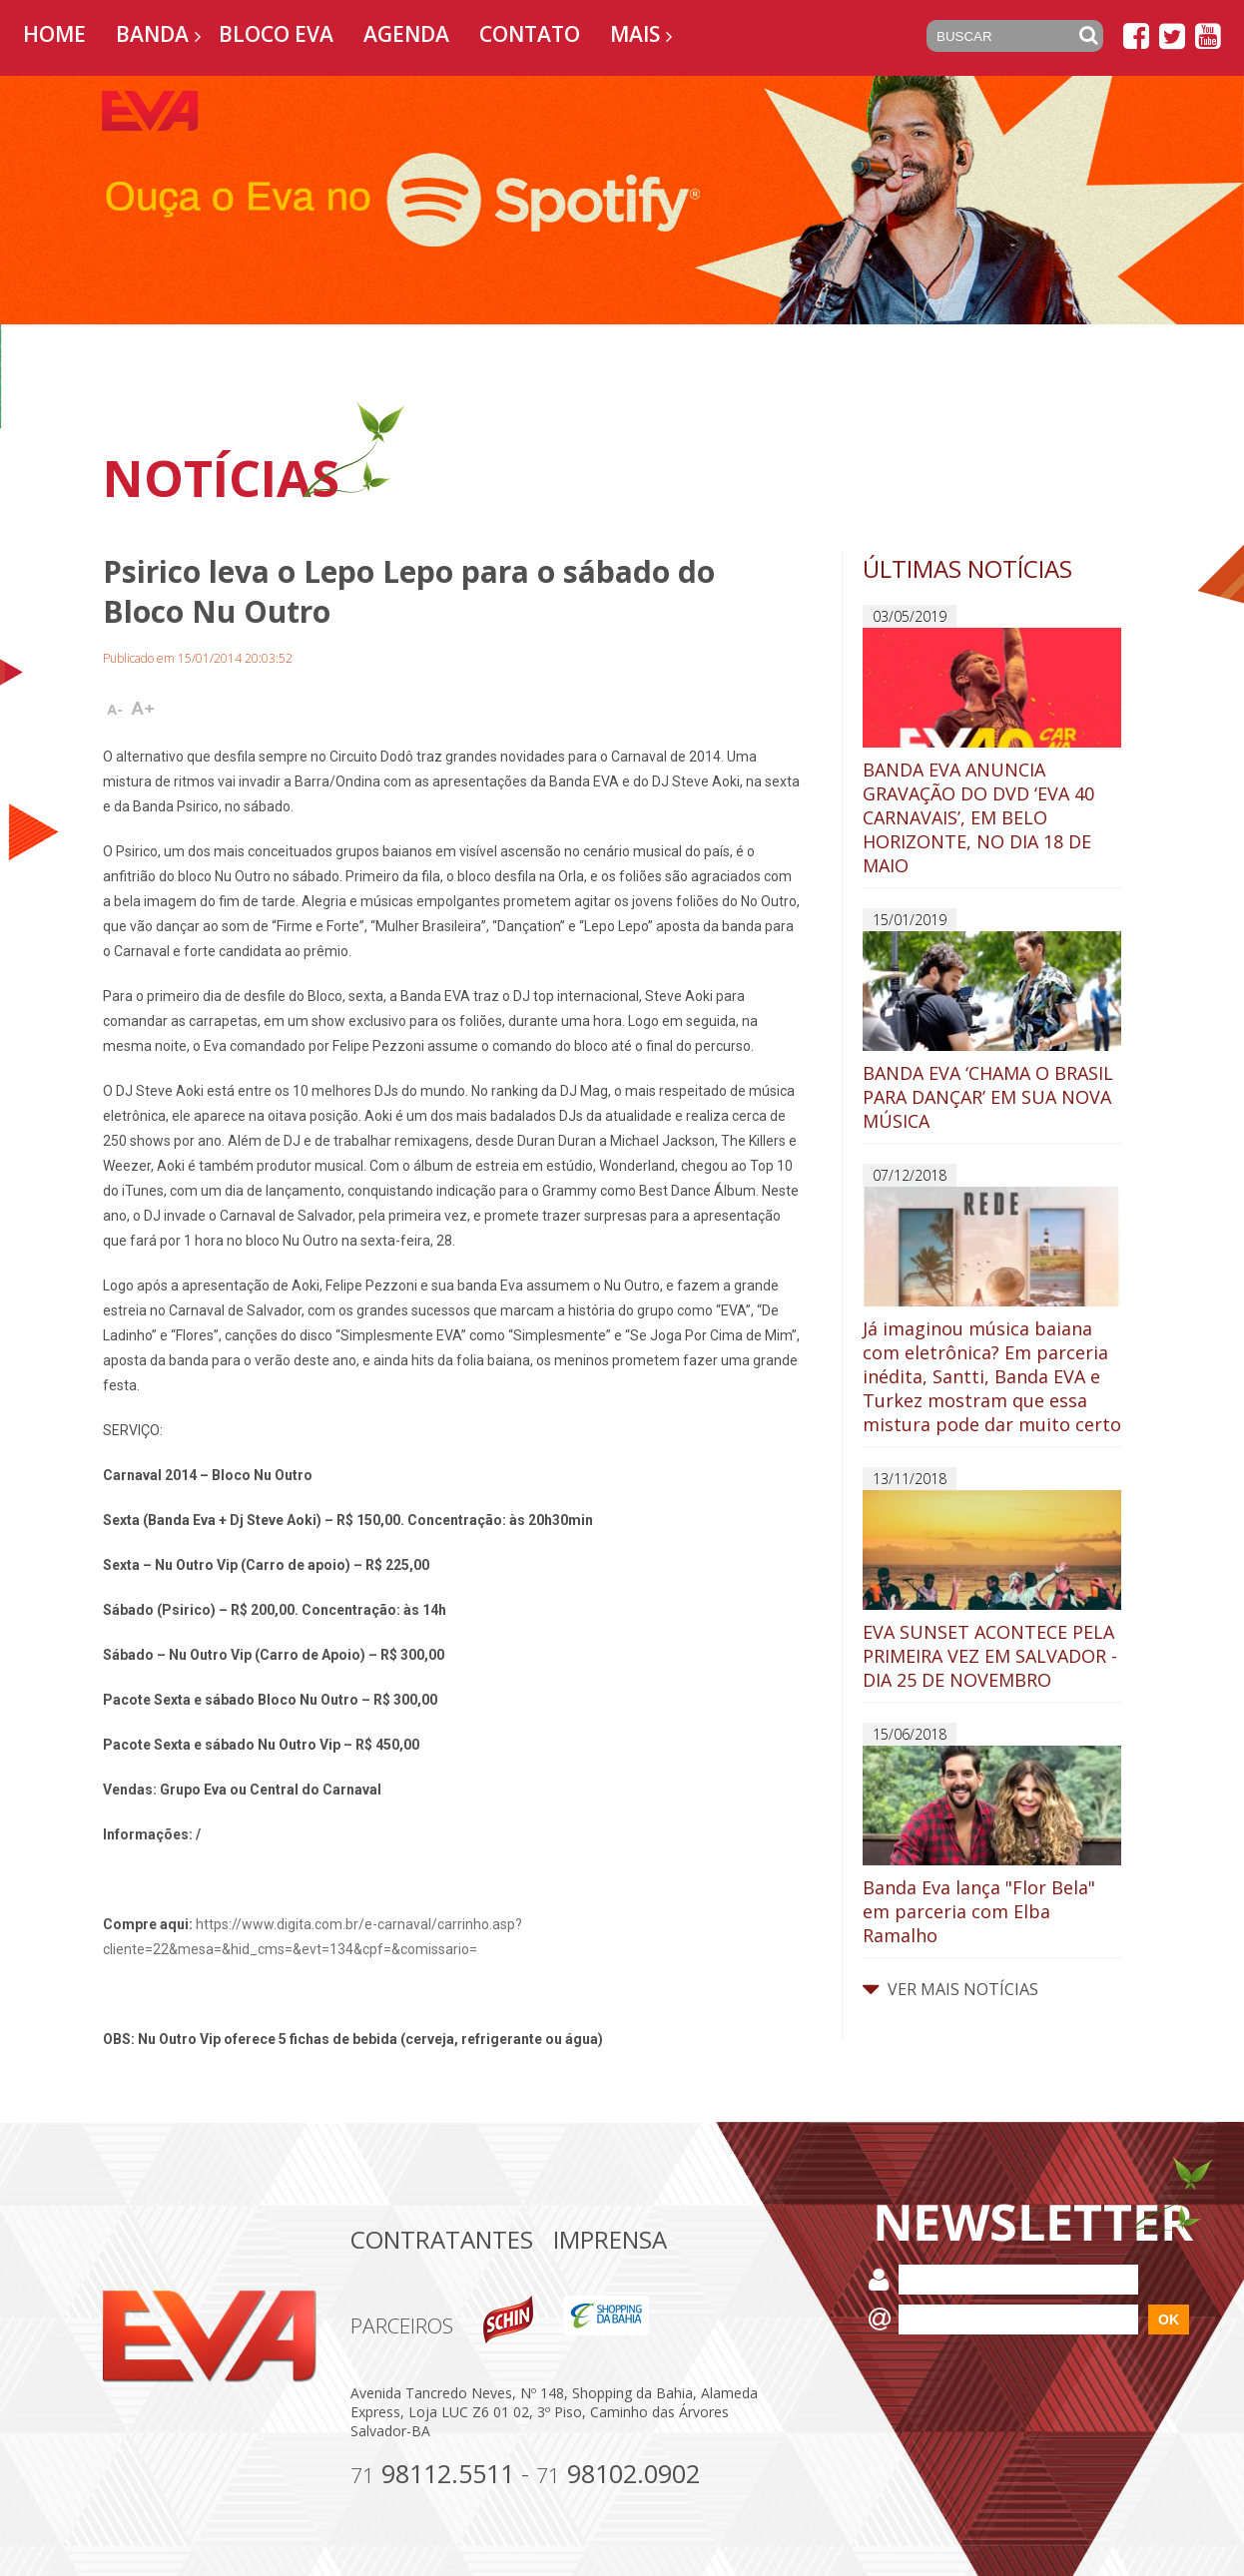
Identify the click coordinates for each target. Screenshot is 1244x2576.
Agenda (406, 34)
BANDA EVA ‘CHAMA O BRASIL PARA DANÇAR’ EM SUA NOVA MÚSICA (992, 1032)
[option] (622, 200)
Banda (152, 34)
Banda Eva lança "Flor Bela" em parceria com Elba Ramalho (992, 1846)
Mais (635, 34)
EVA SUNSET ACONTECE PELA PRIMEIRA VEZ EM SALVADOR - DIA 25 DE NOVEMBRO (992, 1591)
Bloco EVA (276, 34)
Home (54, 34)
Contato (529, 34)
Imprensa (610, 2239)
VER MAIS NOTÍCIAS (950, 1989)
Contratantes (441, 2239)
